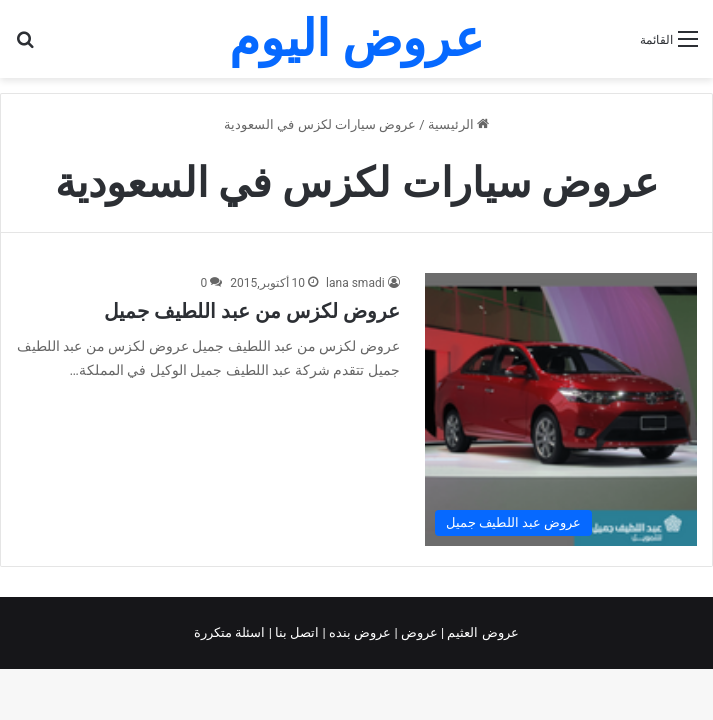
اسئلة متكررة (231, 632)
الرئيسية (458, 124)
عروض (419, 632)
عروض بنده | (359, 632)
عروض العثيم (481, 632)
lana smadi (355, 283)
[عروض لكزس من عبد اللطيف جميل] (561, 409)
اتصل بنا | (296, 632)
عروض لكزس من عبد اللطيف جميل (252, 311)
